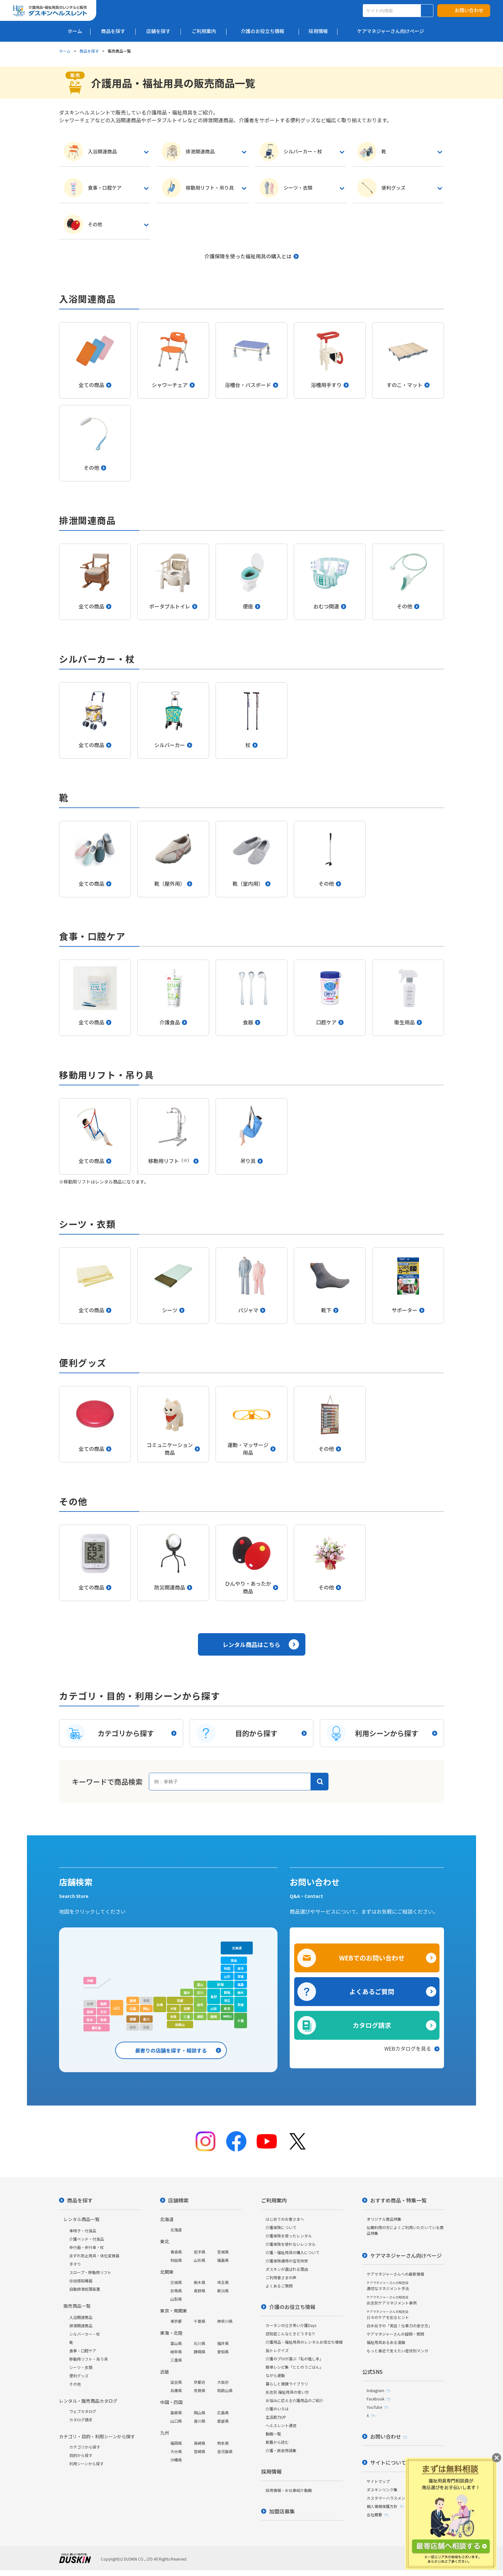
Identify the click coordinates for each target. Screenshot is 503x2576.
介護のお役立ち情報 (292, 2307)
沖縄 (90, 1980)
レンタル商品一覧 (81, 2219)
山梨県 (176, 2299)
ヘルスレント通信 (281, 2425)
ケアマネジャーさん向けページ (406, 2255)
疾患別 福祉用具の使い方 (287, 2392)
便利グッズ (79, 2375)
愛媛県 (223, 2421)
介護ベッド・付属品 (86, 2239)
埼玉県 (223, 2282)
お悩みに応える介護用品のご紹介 (294, 2400)
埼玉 (227, 2000)
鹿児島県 (225, 2451)
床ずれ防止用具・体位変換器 (94, 2255)
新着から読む (277, 2442)
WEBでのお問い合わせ (372, 1957)
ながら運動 (275, 2375)
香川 (146, 2019)
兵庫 (160, 2004)
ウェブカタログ (82, 2411)
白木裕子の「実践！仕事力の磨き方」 (399, 2325)
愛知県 (223, 2351)
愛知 (200, 2016)
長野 (213, 1996)
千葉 (240, 2020)
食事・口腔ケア (82, 2350)
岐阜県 (176, 2351)
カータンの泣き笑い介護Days (291, 2325)
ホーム (65, 51)
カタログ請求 (372, 2025)
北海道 (237, 1947)
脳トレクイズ (277, 2350)
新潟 (220, 1984)
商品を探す (89, 51)
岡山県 (199, 2412)
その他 (75, 2384)
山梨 (213, 2008)
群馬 (227, 1992)
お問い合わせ (469, 10)
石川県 (199, 2343)
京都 (180, 2000)
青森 (234, 1960)
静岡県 (199, 2351)
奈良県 (199, 2390)
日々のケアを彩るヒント (388, 2314)
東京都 (176, 2321)
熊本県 (223, 2443)
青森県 (176, 2251)
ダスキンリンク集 (382, 2489)
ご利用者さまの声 (281, 2277)
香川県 (199, 2421)
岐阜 (200, 2004)
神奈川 (227, 2016)
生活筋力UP (276, 2417)
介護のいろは (277, 2408)
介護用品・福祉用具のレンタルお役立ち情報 (304, 2342)
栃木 (240, 1992)
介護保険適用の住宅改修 (287, 2260)
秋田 (227, 1968)
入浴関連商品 (80, 2317)
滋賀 (186, 2008)
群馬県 (176, 2290)
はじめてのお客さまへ (285, 2219)
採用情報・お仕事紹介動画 (289, 2490)
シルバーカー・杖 (84, 2334)
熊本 (90, 2019)
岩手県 (199, 2251)
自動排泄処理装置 (84, 2289)
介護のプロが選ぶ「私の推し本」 (294, 2358)
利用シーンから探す (86, 2463)
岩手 (240, 1968)
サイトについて (388, 2462)
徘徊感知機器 (80, 2280)
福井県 (223, 2343)
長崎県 (199, 2443)
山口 (117, 2007)
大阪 (173, 2008)
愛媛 (133, 2019)
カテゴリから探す (84, 2447)
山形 (227, 1976)
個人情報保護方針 (382, 2506)
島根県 (176, 2412)
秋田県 (176, 2260)
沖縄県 (176, 2459)
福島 (240, 1984)
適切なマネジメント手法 (388, 2285)
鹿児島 (96, 2027)
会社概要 (374, 2514)
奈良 (173, 2016)
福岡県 (176, 2443)
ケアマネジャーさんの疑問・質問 (395, 2334)
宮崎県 (199, 2451)
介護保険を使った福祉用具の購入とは (248, 256)
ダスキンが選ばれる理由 (287, 2269)
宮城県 (223, 2251)
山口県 (176, 2421)
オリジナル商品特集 (384, 2219)
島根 (133, 2000)
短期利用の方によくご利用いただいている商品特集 (405, 2230)
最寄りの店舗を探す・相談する (171, 2050)
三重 (186, 2016)
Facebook (375, 2398)
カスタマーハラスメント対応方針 (395, 2498)
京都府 (199, 2382)
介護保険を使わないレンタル (291, 2244)
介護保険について (281, 2227)
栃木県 (199, 2282)
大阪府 (223, 2382)
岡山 (146, 2008)
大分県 (176, 2451)
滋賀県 (176, 2382)
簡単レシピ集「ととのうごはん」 (294, 2367)
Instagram (375, 2390)
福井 (186, 1992)
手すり (75, 2264)
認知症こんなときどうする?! (290, 2333)
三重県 (176, 2360)
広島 (133, 2008)
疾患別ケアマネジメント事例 (392, 2300)
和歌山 (180, 2024)
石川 (200, 1992)
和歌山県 (225, 2390)
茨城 (240, 2004)
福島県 (223, 2260)
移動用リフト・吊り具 (88, 2359)
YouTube (374, 2407)
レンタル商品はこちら (251, 1644)
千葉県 (199, 2321)
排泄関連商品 (80, 2325)
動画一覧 (273, 2433)
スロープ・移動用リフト (90, 2272)
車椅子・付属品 (82, 2230)
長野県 (199, 2290)
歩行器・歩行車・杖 (86, 2247)
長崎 (90, 2011)
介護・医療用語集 (281, 2450)
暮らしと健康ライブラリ (287, 2383)
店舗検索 (178, 2200)
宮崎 (103, 2019)
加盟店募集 (282, 2511)
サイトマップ (378, 2481)
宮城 (240, 1976)
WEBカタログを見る (407, 2048)
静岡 (213, 2016)
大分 (103, 2011)
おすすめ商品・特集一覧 (398, 2200)
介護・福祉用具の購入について (293, 2252)
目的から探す (80, 2455)
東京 (227, 2008)
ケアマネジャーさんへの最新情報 (395, 2274)
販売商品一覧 (77, 2306)
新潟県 (223, 2290)
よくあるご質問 (371, 1991)
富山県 (176, 2343)
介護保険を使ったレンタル (289, 2235)
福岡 (103, 2003)
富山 (200, 1984)
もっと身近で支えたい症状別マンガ (397, 2350)
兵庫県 (176, 2390)
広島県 (223, 2412)
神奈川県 (225, 2321)
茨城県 (176, 2282)
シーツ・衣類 (80, 2367)
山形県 (199, 2260)
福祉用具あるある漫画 (386, 2342)
